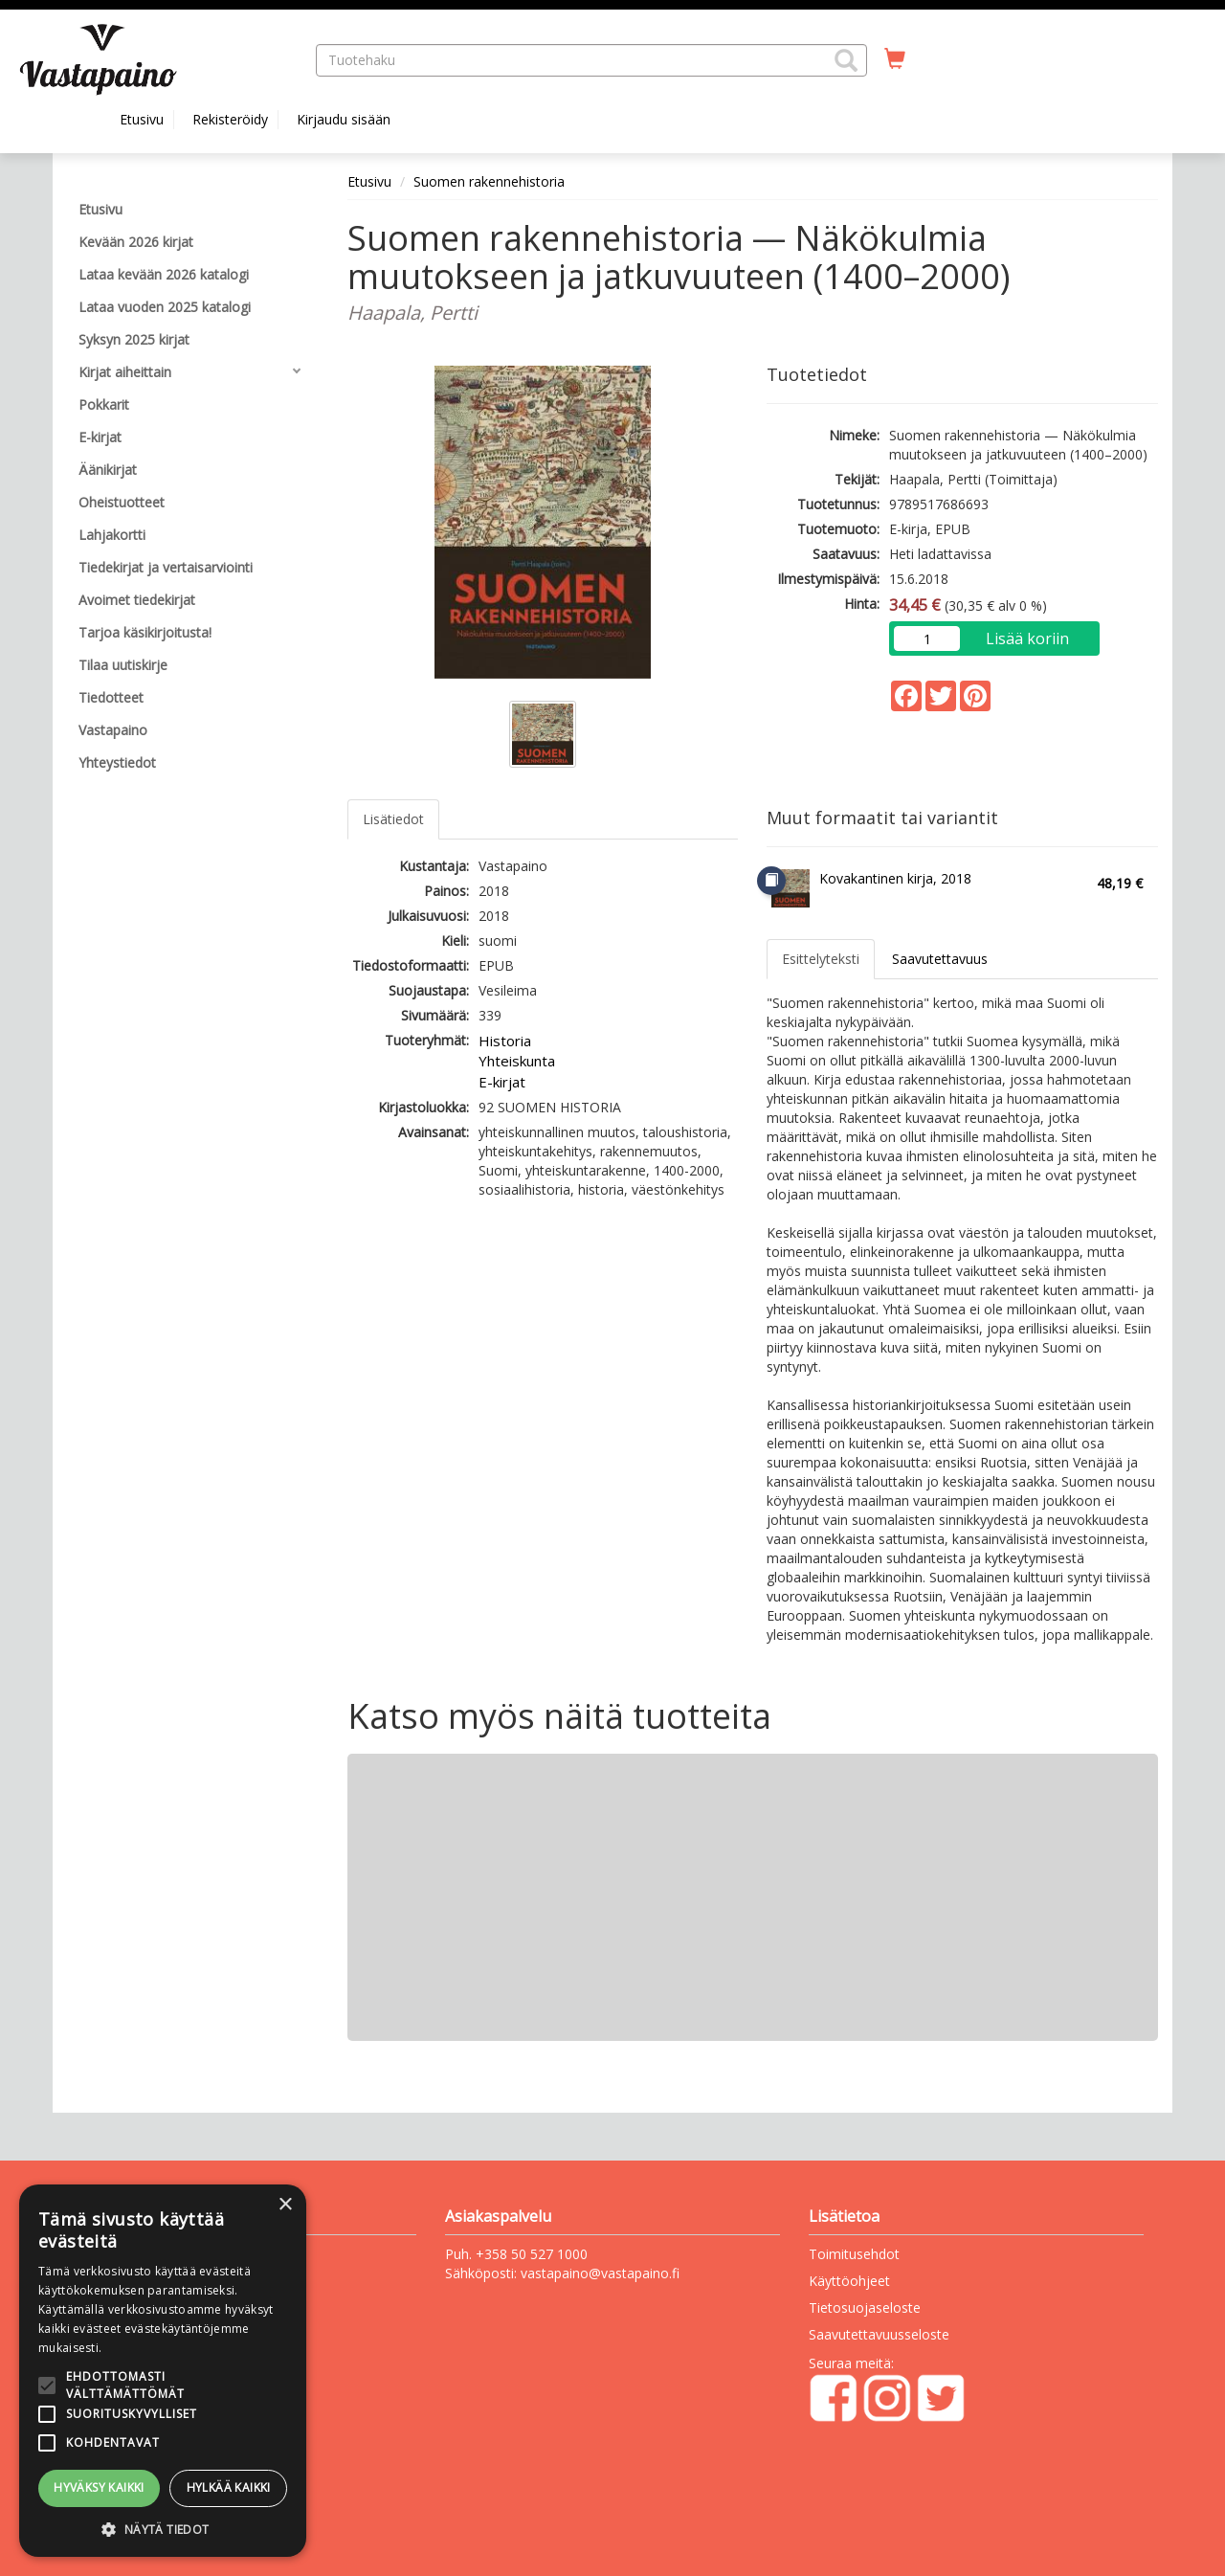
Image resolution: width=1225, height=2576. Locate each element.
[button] (846, 60)
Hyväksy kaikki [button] (99, 2487)
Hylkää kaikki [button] (229, 2487)
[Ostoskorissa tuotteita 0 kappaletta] (895, 59)
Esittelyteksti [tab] (820, 959)
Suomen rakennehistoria (489, 181)
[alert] (162, 2370)
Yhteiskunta (517, 1060)
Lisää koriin (1027, 638)
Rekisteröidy (230, 119)
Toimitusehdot (854, 2254)
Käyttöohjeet (849, 2281)
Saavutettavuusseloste (879, 2334)
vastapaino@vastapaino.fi (600, 2273)
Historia (505, 1040)
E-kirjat (502, 1081)
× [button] (285, 2205)
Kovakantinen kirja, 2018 (895, 878)
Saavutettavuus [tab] (940, 959)
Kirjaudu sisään (343, 119)
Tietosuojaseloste (865, 2307)
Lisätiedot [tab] (393, 819)
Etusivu (142, 119)
